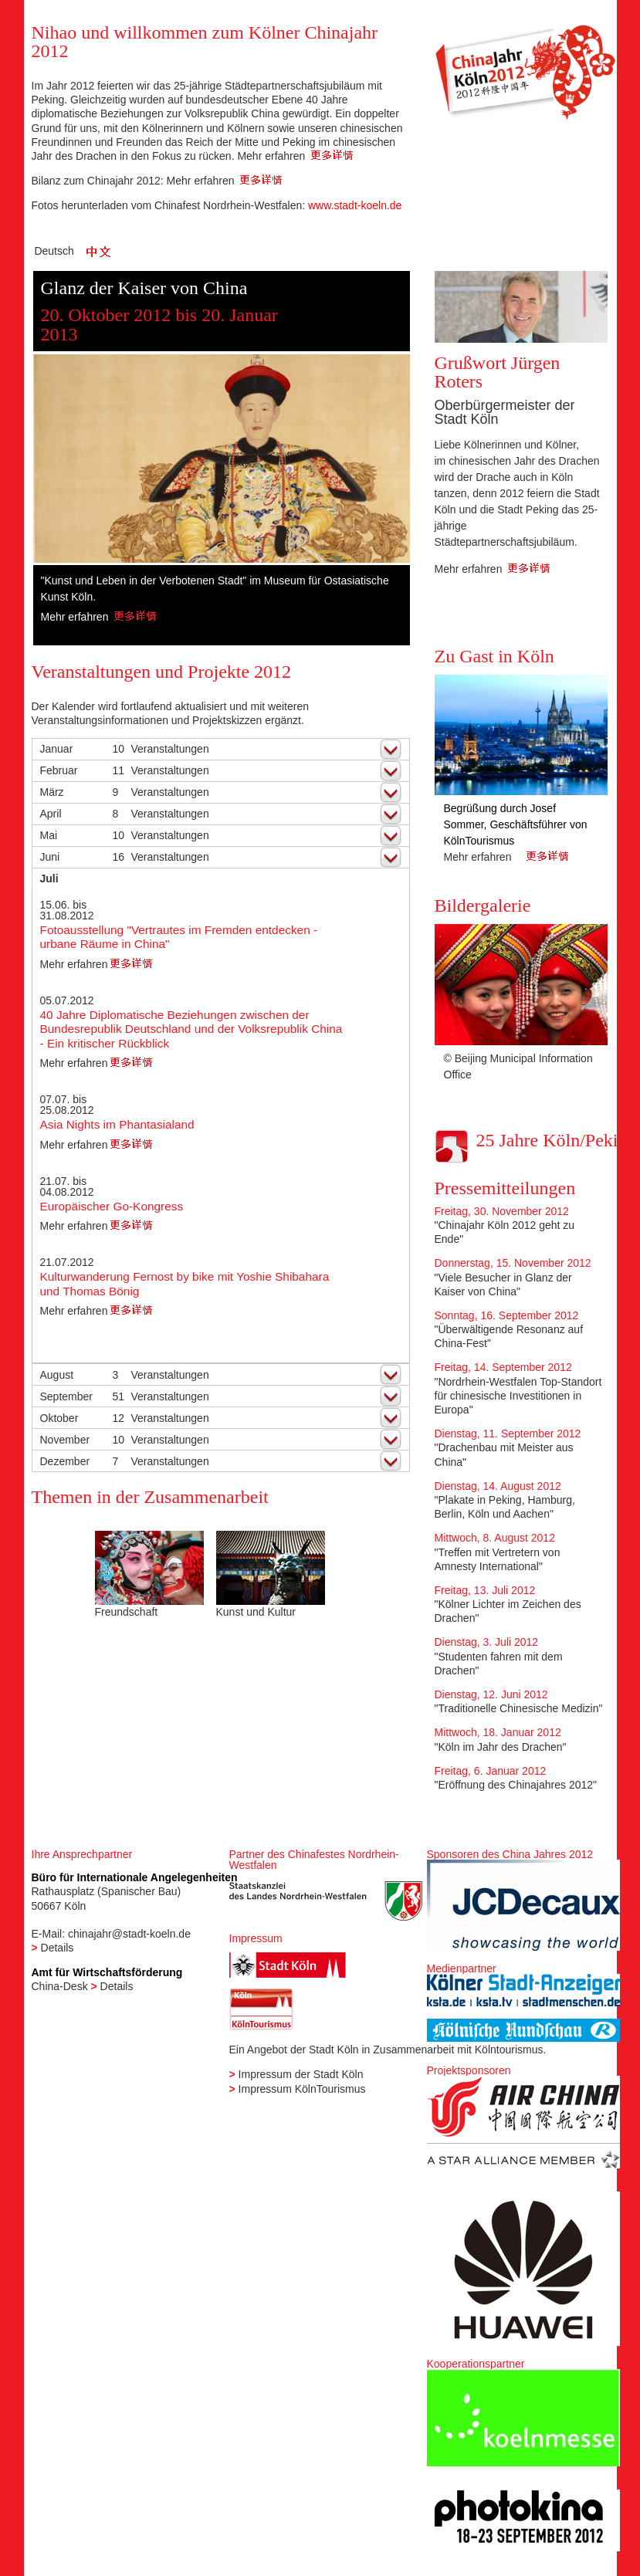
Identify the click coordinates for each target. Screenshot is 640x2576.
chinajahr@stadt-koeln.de (129, 1934)
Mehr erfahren (295, 156)
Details (57, 1947)
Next (392, 473)
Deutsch (54, 251)
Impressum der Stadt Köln (301, 2074)
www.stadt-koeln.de (354, 205)
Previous (52, 473)
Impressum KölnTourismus (302, 2089)
